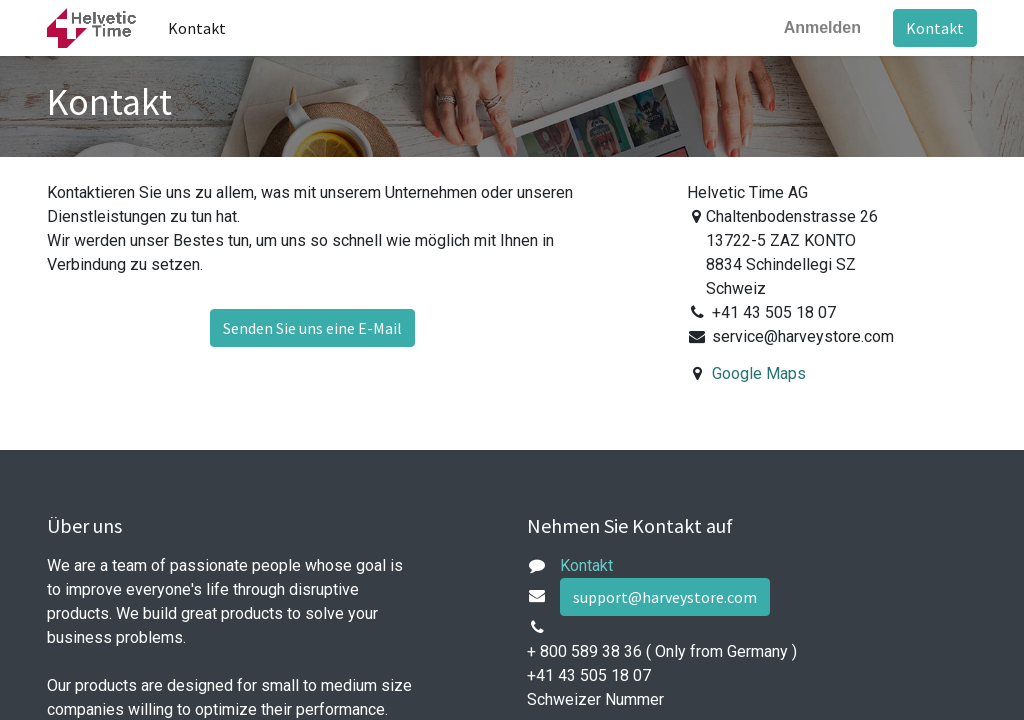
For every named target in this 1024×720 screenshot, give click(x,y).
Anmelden (822, 27)
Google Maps (759, 373)
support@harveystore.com (665, 597)
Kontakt (935, 28)
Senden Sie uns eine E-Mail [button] (312, 328)
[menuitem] (197, 28)
